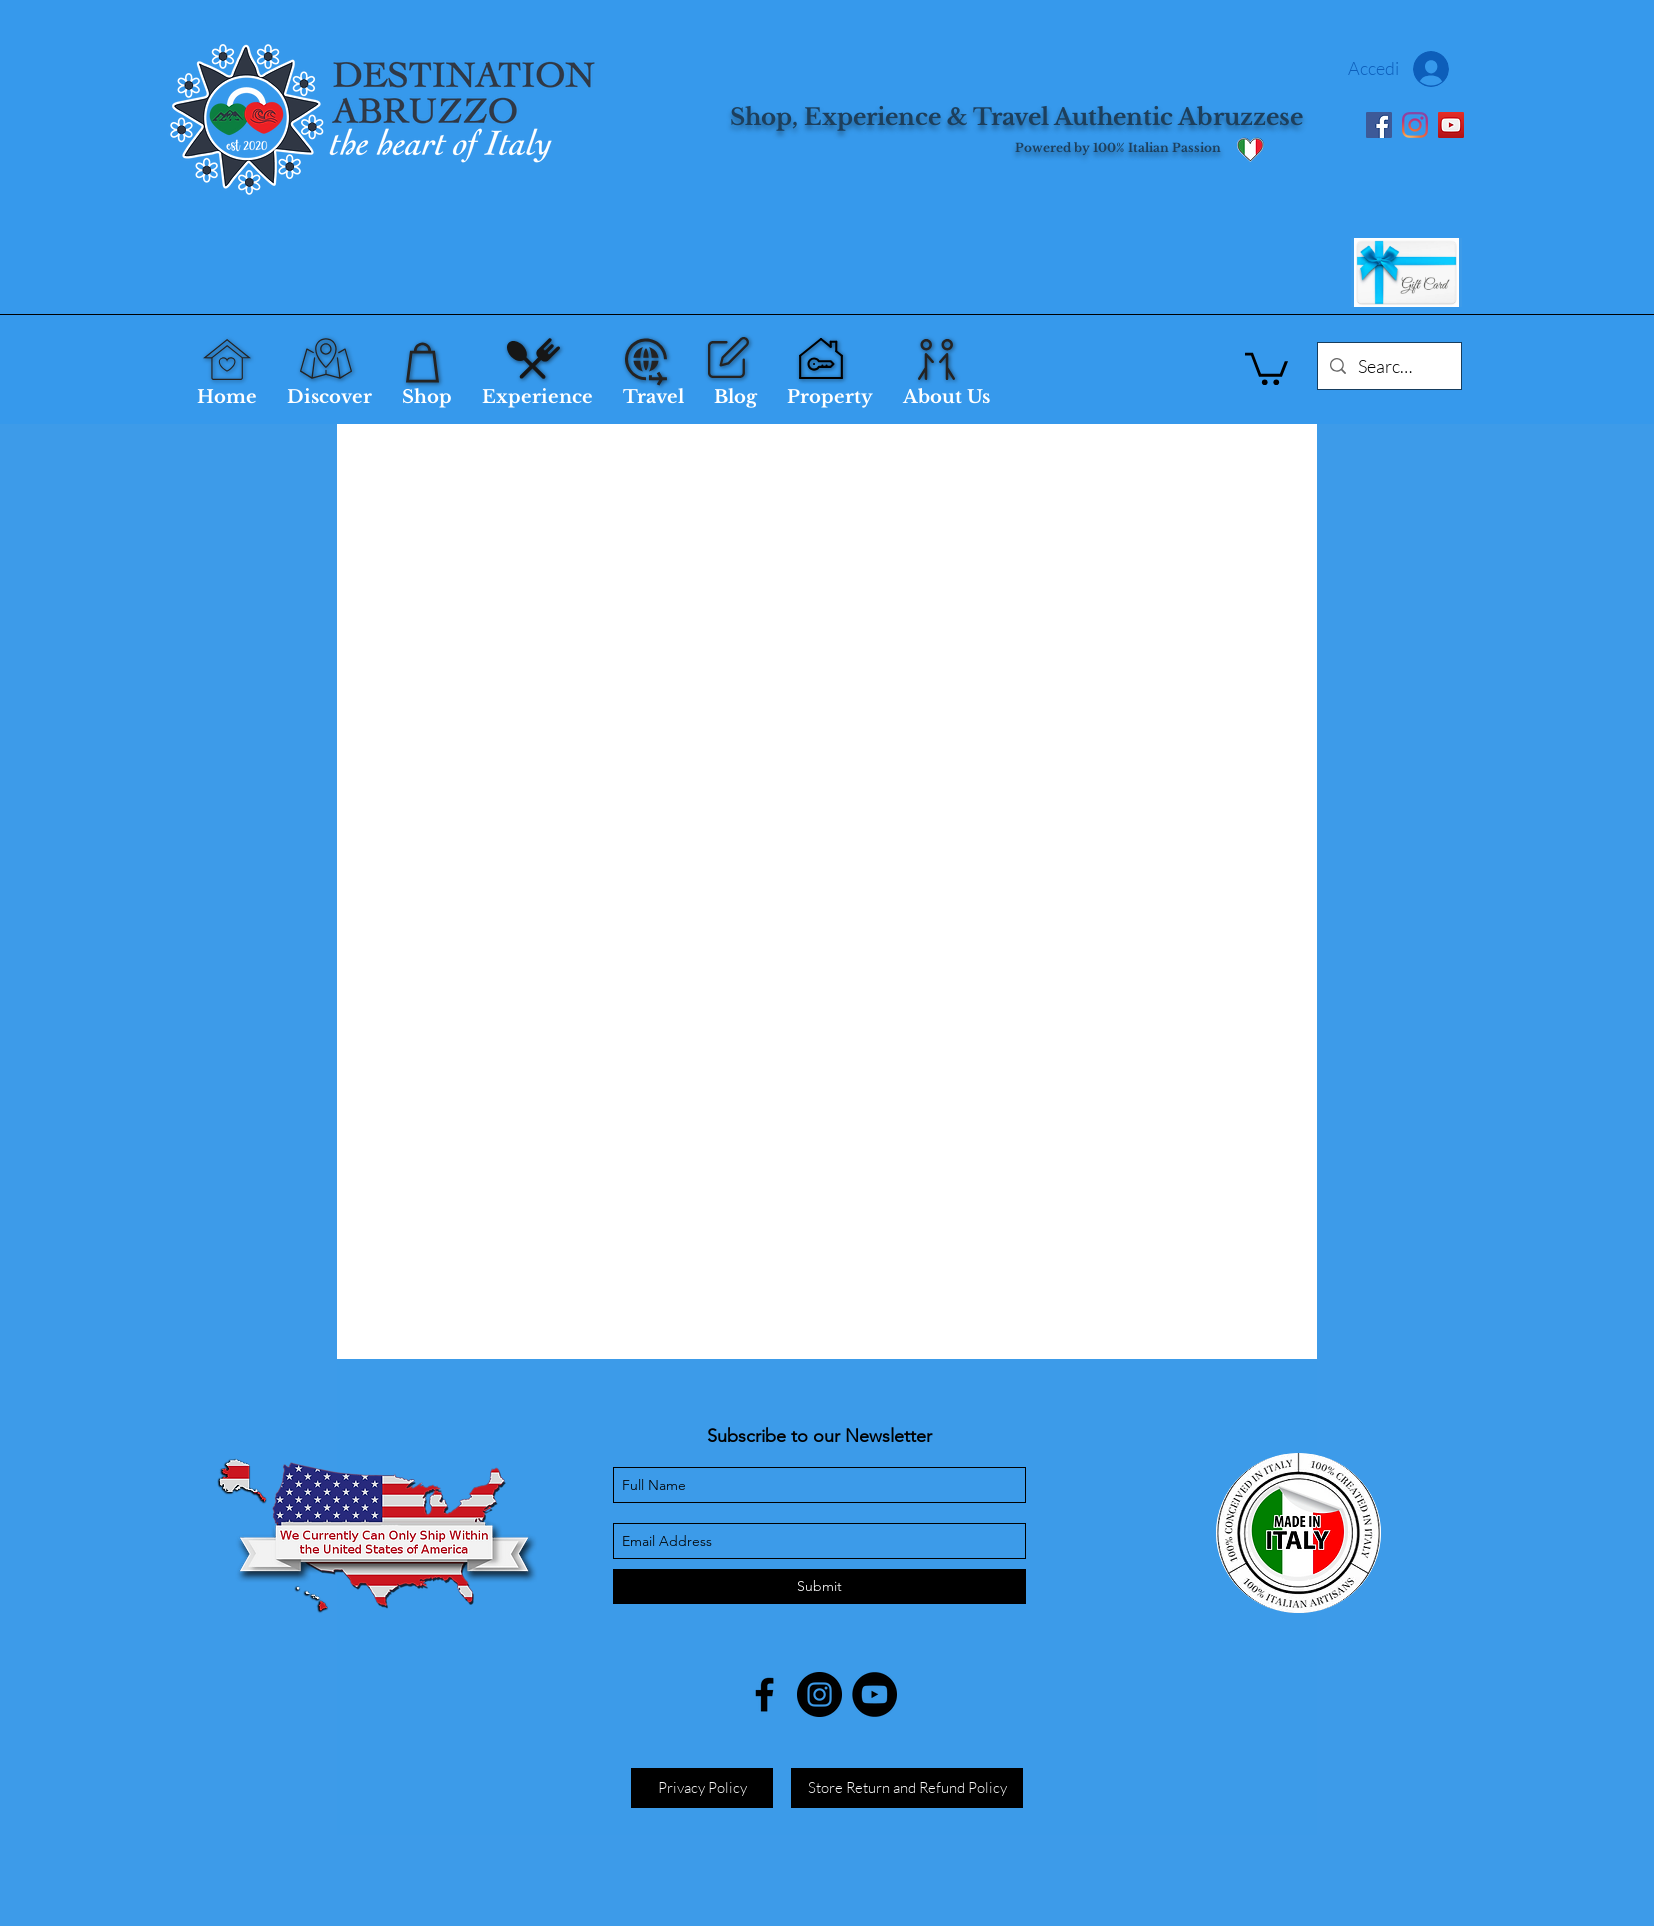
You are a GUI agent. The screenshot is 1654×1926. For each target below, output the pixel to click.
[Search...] (1388, 367)
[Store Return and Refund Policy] (907, 1788)
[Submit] (819, 1586)
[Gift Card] (1406, 272)
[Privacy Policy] (702, 1788)
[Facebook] (1379, 125)
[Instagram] (1415, 125)
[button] (1266, 367)
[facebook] (764, 1694)
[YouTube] (1451, 125)
